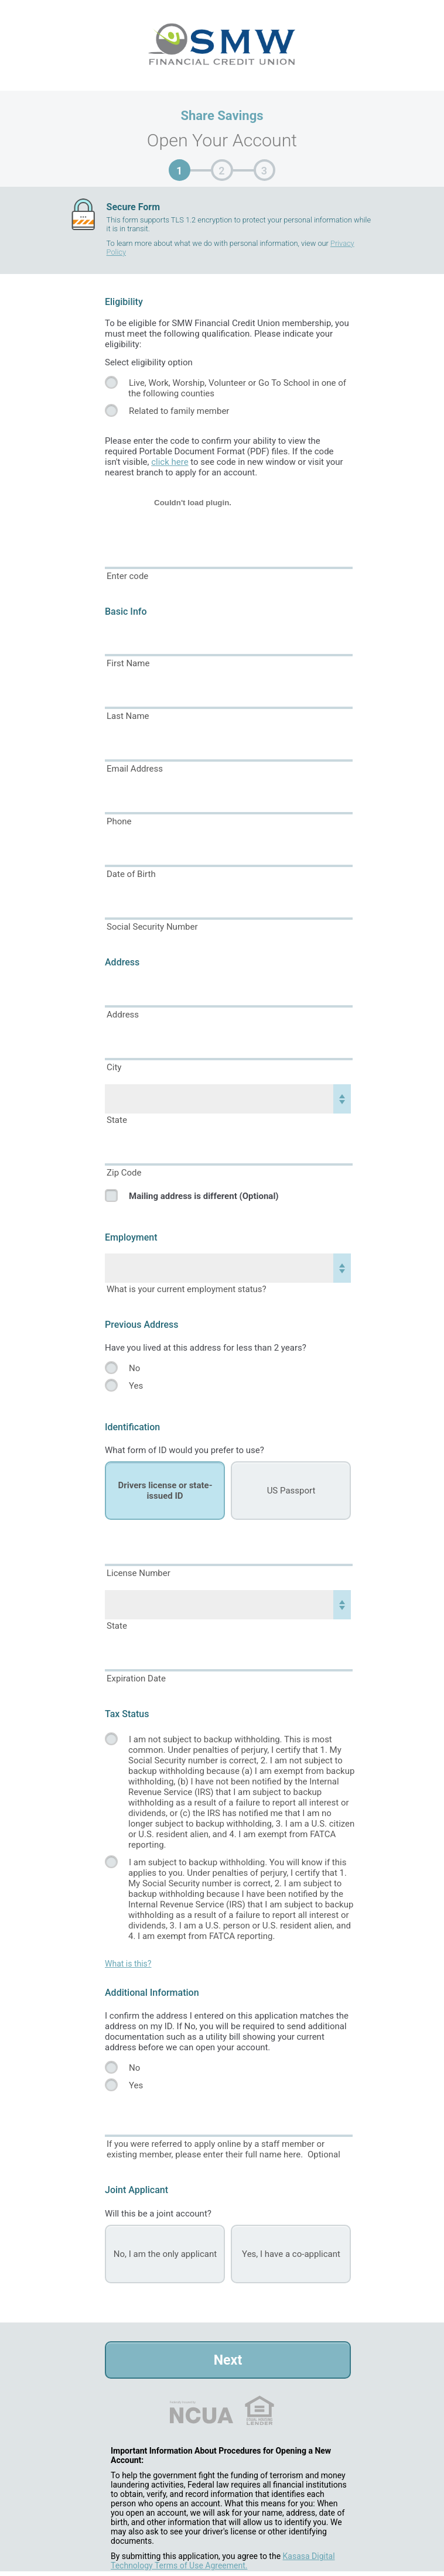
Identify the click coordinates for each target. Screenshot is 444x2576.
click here (169, 462)
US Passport (291, 1490)
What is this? (128, 1963)
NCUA (201, 2410)
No (134, 1368)
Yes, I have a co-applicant (291, 2254)
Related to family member (179, 411)
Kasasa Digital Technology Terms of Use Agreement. (223, 2560)
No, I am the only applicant (165, 2254)
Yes (136, 1386)
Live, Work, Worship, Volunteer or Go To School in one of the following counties (237, 388)
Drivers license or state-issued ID (165, 1490)
